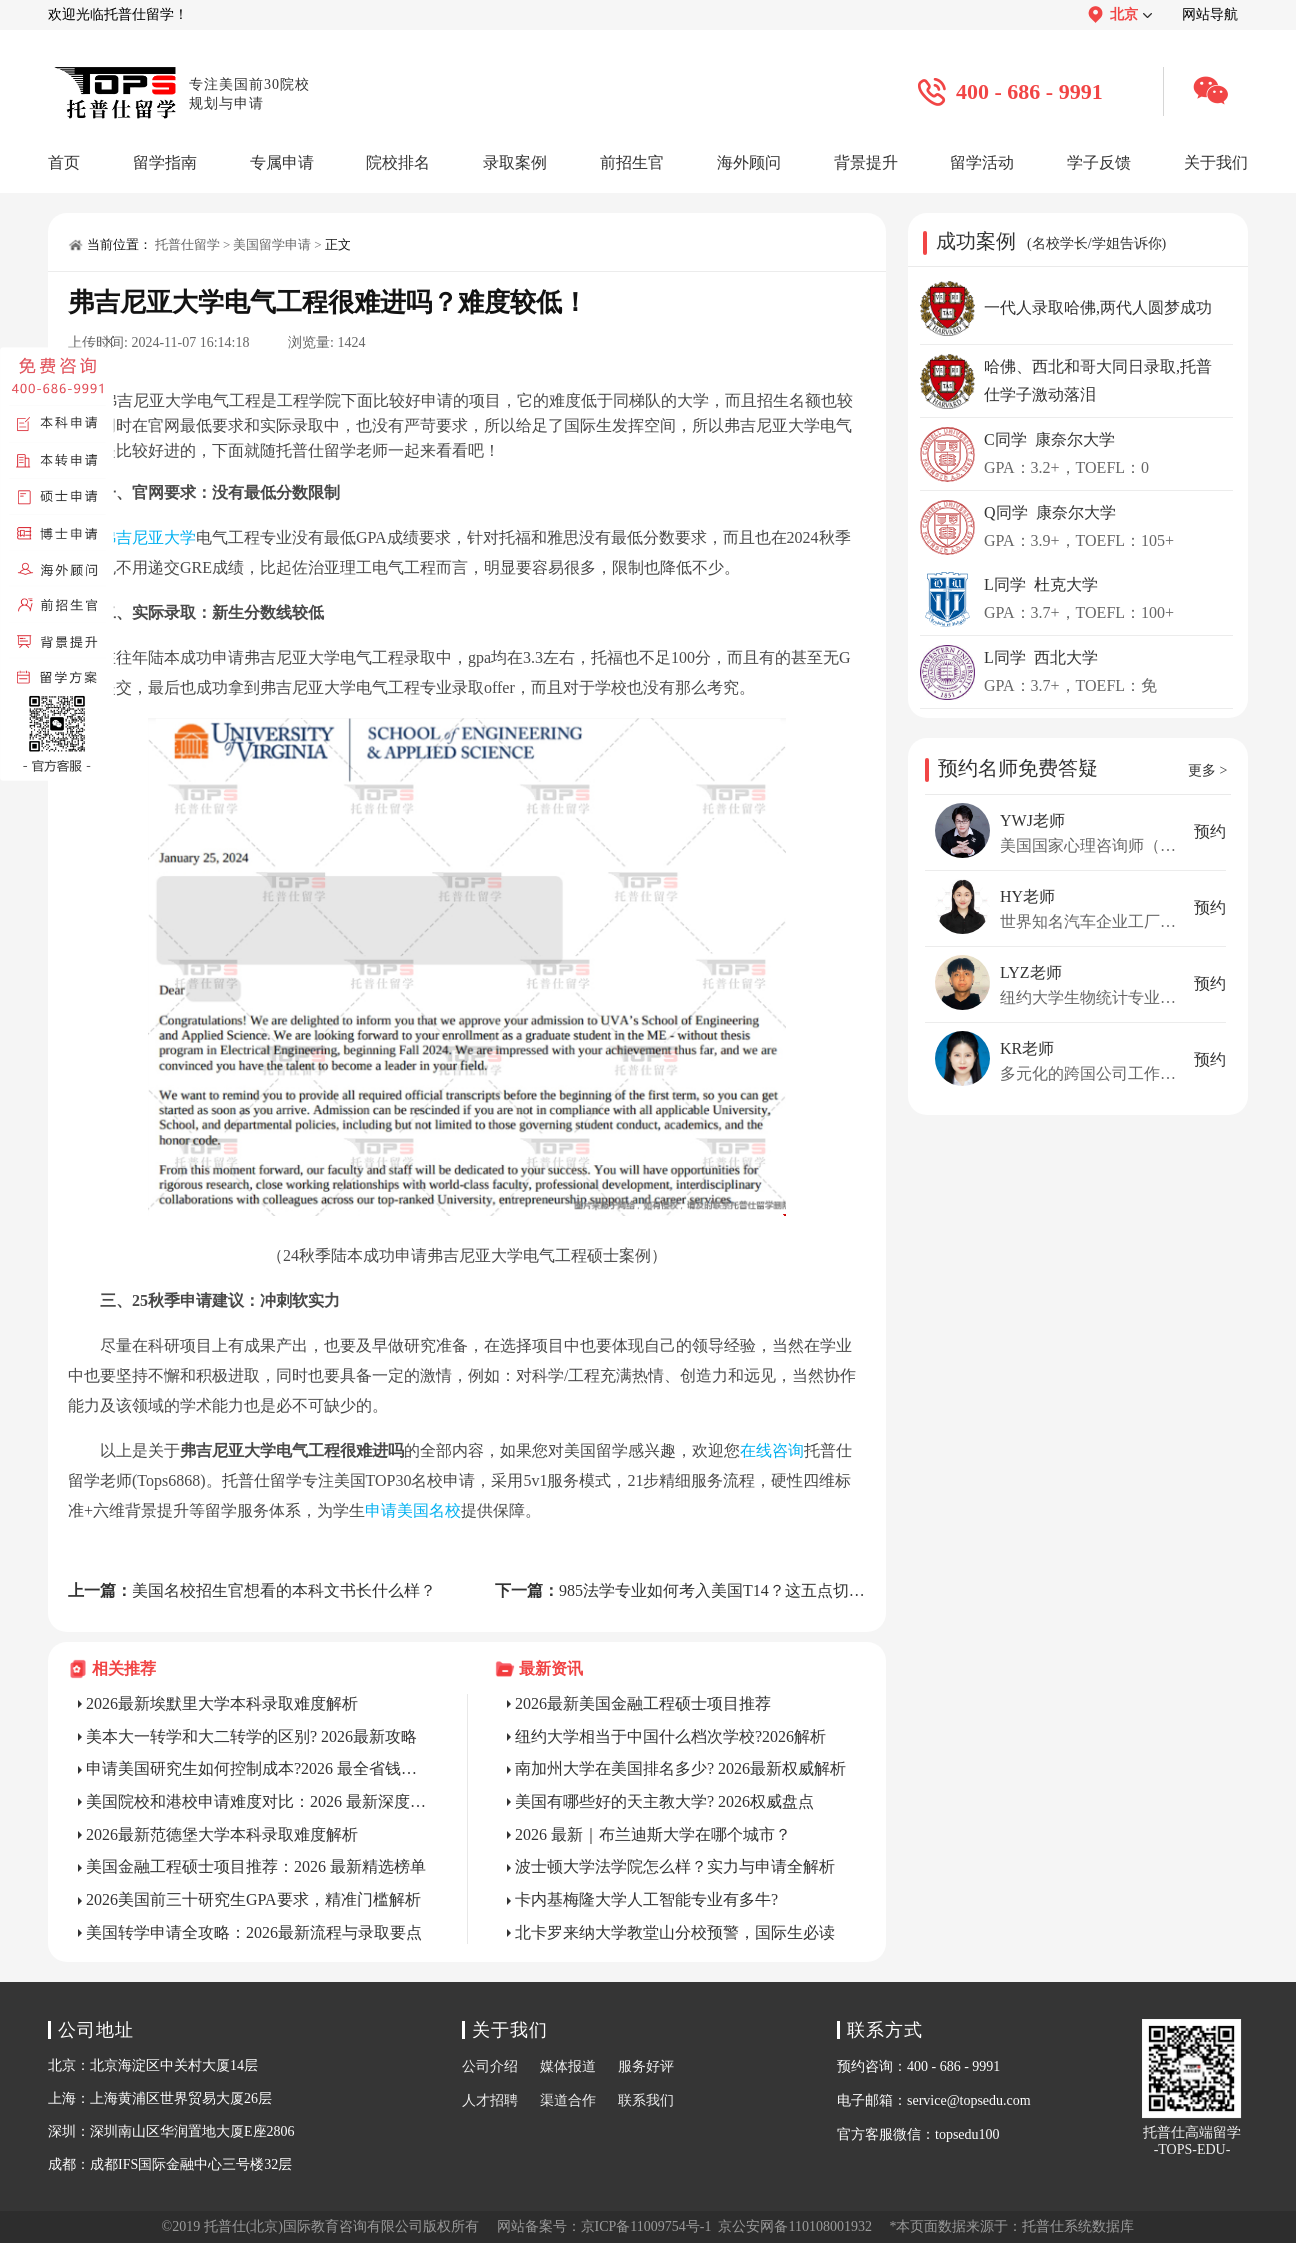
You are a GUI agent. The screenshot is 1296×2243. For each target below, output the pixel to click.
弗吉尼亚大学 (148, 537)
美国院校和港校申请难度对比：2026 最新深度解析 (257, 1801)
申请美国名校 (413, 1510)
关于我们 (1216, 162)
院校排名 (398, 162)
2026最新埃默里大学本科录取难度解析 (222, 1703)
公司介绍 (490, 2066)
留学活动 (982, 162)
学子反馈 (1099, 162)
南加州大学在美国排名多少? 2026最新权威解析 (680, 1768)
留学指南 (165, 162)
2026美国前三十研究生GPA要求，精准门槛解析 (253, 1899)
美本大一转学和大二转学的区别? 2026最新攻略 (251, 1736)
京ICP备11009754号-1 (646, 2226)
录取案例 (515, 162)
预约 (1210, 831)
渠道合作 (568, 2100)
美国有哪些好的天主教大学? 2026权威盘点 (664, 1801)
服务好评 (646, 2066)
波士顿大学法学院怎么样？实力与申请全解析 (675, 1866)
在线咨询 (772, 1450)
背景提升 (866, 162)
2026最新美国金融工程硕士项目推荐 (643, 1703)
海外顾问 (749, 162)
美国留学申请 (272, 244)
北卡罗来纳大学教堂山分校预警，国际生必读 (675, 1932)
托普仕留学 (187, 244)
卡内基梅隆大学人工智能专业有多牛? (646, 1899)
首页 (64, 162)
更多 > (1207, 770)
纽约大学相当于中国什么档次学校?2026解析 (670, 1736)
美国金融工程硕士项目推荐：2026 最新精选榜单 (256, 1866)
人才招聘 (490, 2100)
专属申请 (282, 162)
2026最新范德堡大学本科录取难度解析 (222, 1834)
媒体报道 (568, 2066)
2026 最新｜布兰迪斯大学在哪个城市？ (653, 1834)
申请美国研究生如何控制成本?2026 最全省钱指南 (257, 1768)
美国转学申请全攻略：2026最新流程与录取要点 (254, 1932)
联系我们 (646, 2100)
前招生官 (632, 162)
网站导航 (1210, 14)
